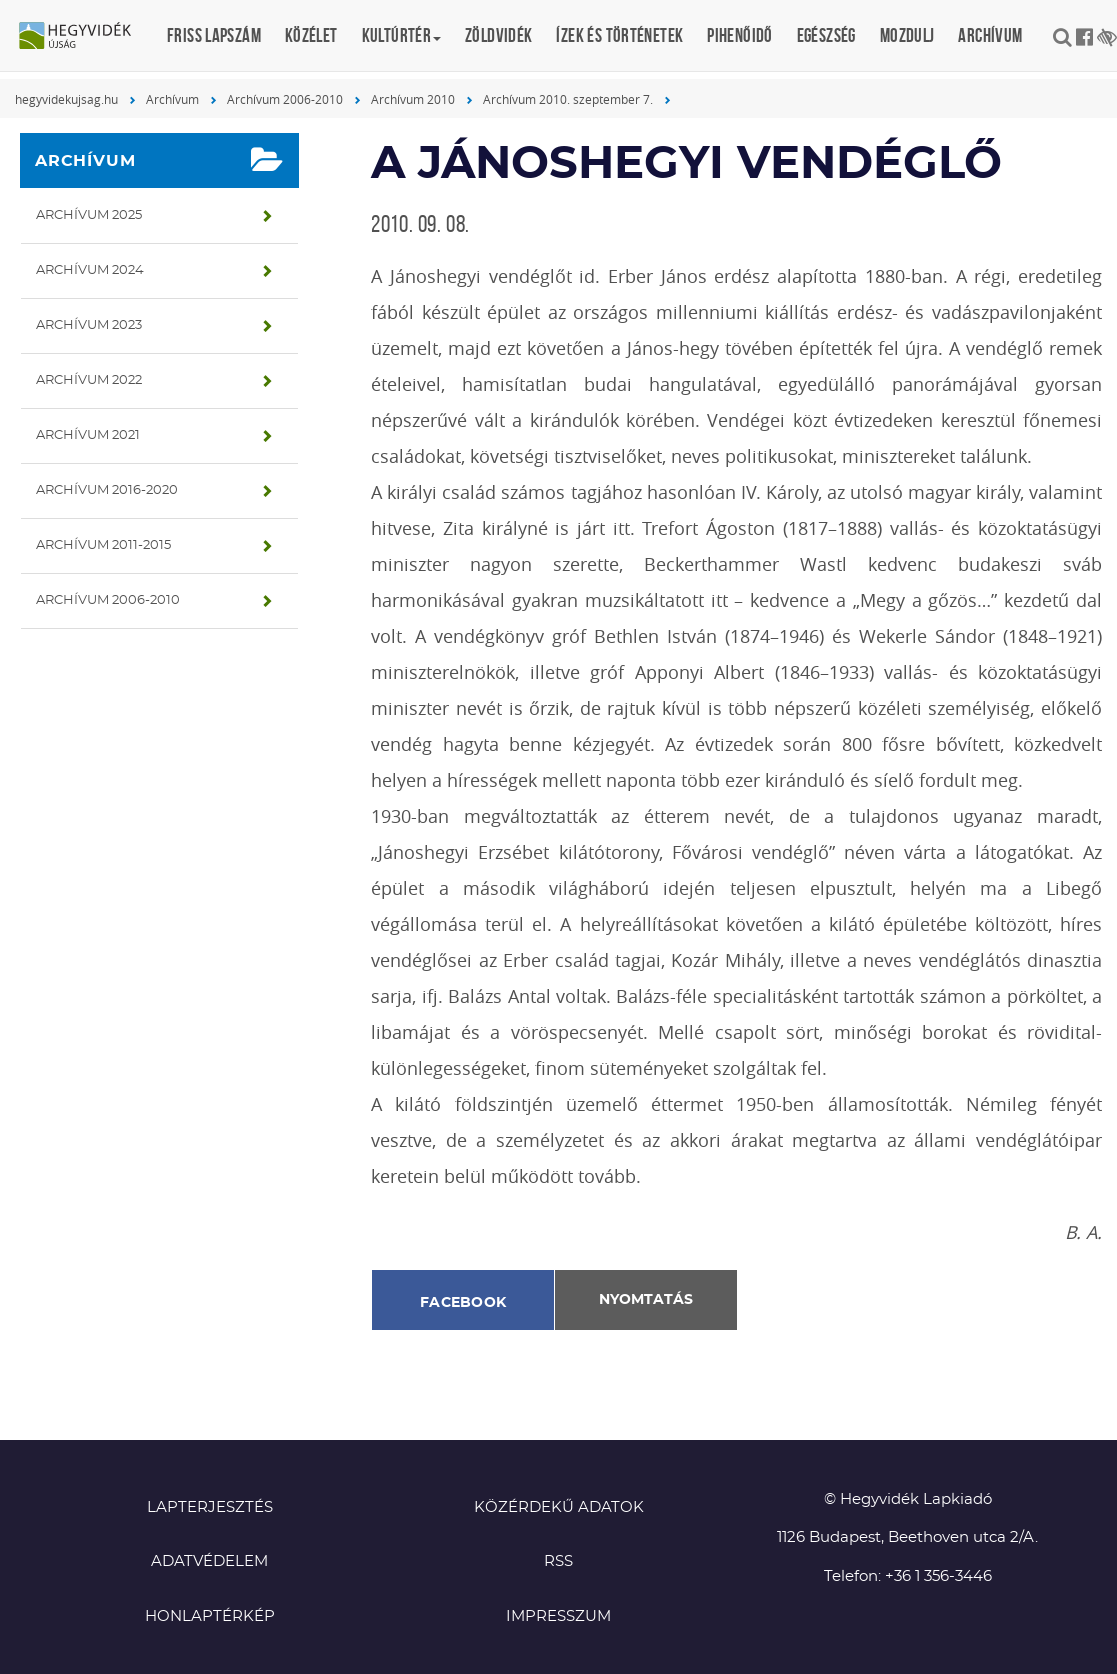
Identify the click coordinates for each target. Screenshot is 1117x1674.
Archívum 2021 (88, 435)
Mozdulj (907, 35)
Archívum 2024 (90, 270)
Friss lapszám (214, 35)
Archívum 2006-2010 (285, 99)
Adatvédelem (209, 1561)
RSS (558, 1561)
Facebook (463, 1303)
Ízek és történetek (619, 35)
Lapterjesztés (210, 1507)
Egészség (826, 35)
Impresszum (558, 1616)
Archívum (990, 35)
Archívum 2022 (89, 380)
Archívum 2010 (413, 99)
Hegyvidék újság (85, 37)
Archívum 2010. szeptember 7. (568, 99)
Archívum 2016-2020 (107, 490)
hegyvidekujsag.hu (66, 99)
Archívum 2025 (89, 215)
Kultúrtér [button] (401, 35)
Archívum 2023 (89, 325)
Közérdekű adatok (559, 1507)
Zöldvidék (498, 35)
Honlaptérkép (210, 1616)
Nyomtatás (646, 1300)
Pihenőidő (739, 35)
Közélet (311, 35)
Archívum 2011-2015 (103, 545)
